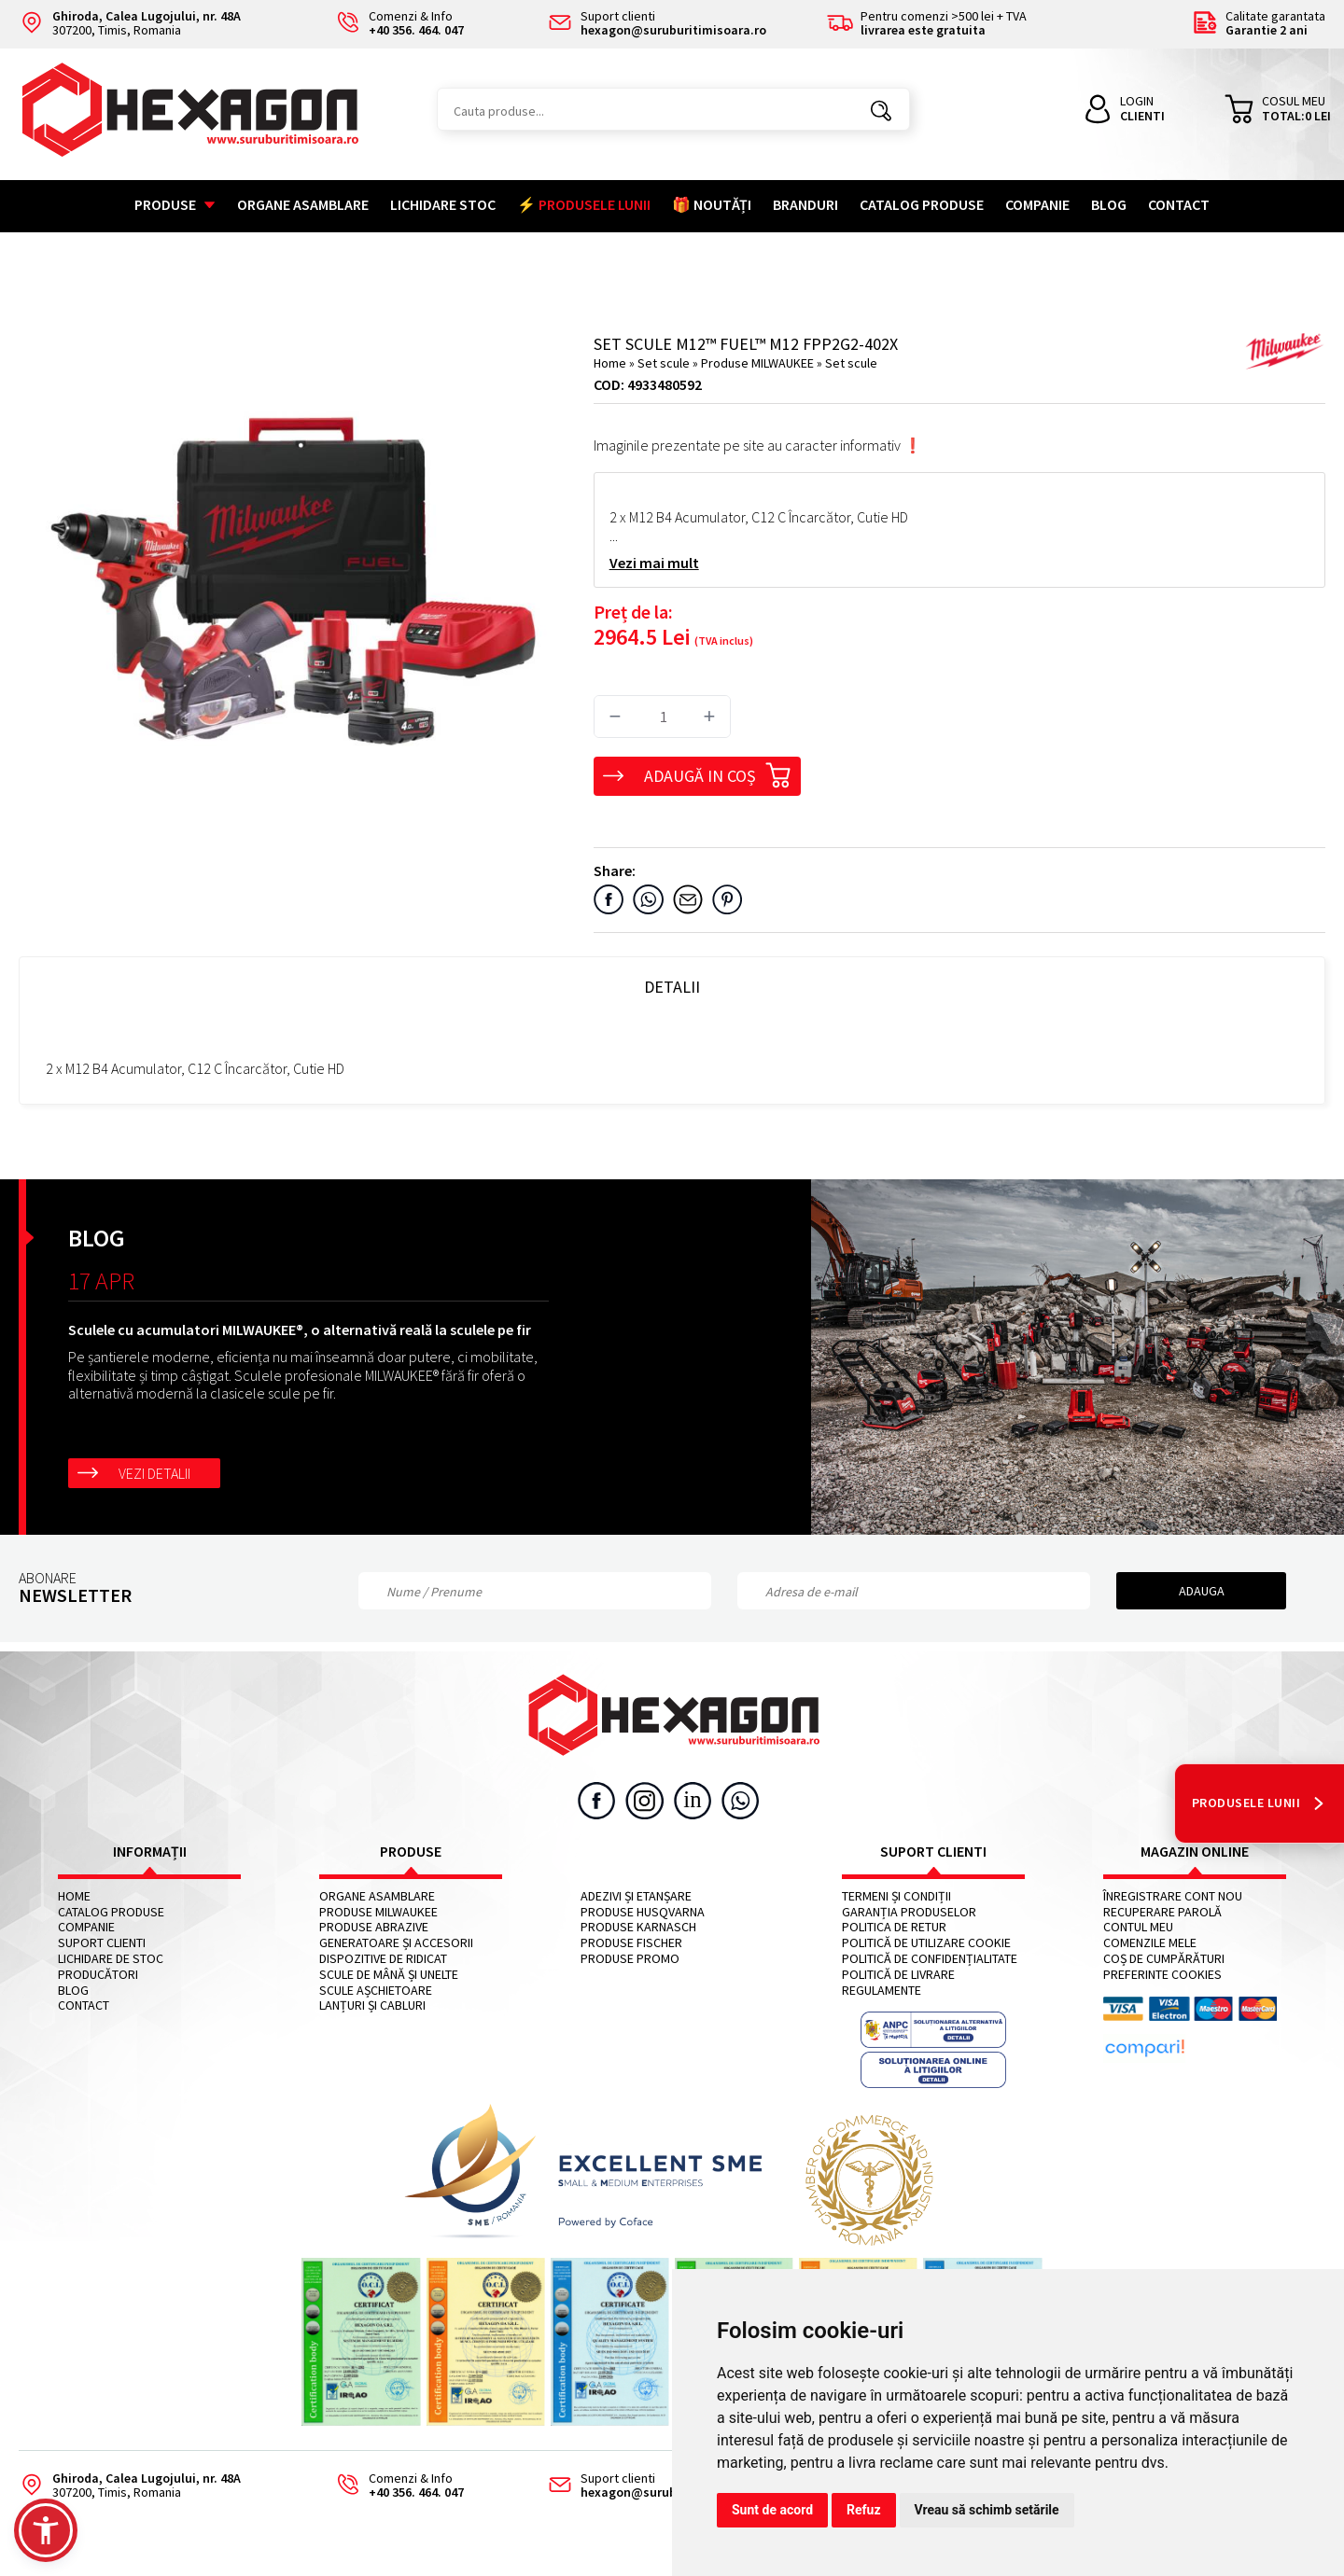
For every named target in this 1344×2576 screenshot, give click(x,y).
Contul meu (1138, 1927)
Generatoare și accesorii (396, 1943)
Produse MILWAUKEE (759, 363)
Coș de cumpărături (1164, 1959)
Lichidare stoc (443, 204)
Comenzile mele (1150, 1943)
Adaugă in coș (717, 772)
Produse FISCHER (631, 1943)
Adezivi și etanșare (636, 1896)
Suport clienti (102, 1943)
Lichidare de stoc (110, 1959)
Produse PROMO (630, 1959)
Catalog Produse (922, 204)
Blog (1109, 204)
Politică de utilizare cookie (926, 1943)
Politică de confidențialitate (929, 1959)
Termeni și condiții (896, 1896)
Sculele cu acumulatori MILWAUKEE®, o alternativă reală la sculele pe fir (299, 1329)
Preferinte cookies (1162, 1975)
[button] (46, 2530)
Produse (175, 204)
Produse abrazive (373, 1927)
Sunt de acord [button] (772, 2509)
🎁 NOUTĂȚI (711, 204)
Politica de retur (894, 1927)
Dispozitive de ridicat (383, 1959)
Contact (1179, 204)
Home (610, 363)
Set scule (665, 363)
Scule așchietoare (375, 1990)
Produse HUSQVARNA (643, 1912)
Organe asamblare (303, 204)
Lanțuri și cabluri (372, 2005)
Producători (98, 1975)
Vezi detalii (154, 1473)
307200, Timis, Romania (130, 23)
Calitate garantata (1258, 23)
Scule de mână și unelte (388, 1975)
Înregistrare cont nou (1172, 1896)
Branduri (805, 204)
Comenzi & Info (394, 2486)
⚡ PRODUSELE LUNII (584, 204)
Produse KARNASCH (638, 1927)
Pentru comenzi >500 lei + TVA (927, 23)
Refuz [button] (864, 2509)
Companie (1037, 204)
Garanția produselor (909, 1912)
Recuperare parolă (1162, 1912)
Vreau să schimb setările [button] (987, 2509)
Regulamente (881, 1990)
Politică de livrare (898, 1975)
